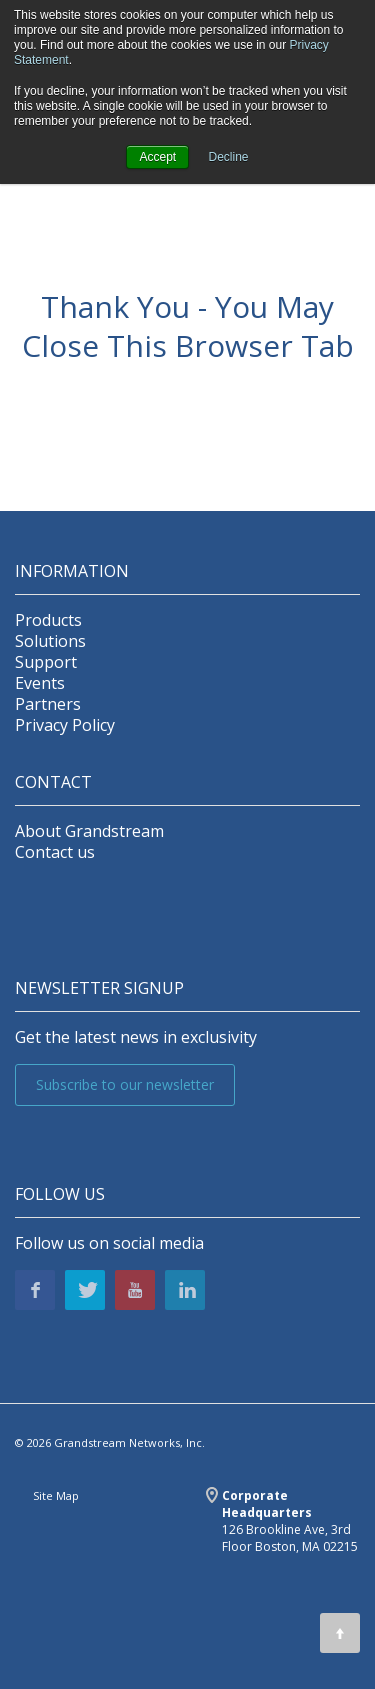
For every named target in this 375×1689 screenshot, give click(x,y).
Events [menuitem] (40, 683)
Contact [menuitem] (53, 782)
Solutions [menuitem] (50, 641)
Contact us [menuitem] (55, 852)
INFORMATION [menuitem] (72, 571)
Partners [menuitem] (48, 704)
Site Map (56, 1495)
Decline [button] (229, 157)
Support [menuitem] (46, 662)
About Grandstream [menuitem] (89, 831)
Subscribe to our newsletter (125, 1084)
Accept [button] (157, 157)
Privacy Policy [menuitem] (65, 725)
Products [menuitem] (48, 620)
